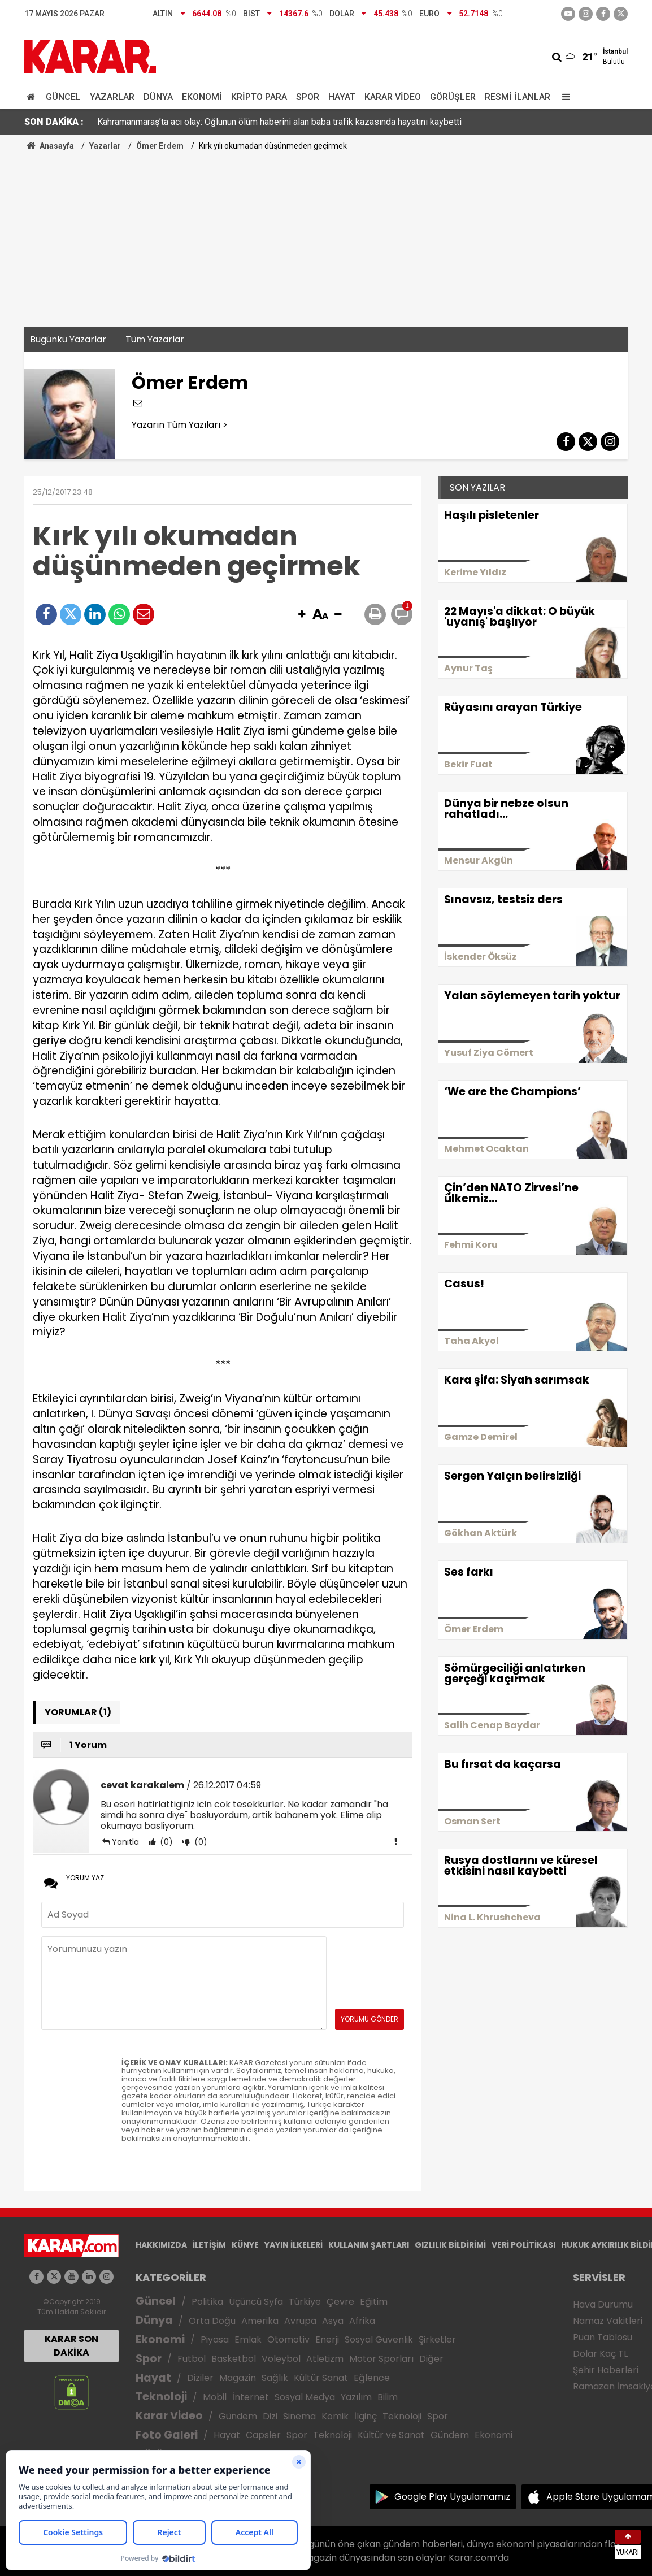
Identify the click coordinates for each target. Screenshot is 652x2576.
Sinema (299, 2416)
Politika (207, 2301)
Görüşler (453, 97)
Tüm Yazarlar (154, 339)
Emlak (248, 2339)
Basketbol (233, 2358)
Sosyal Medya (305, 2397)
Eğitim (374, 2301)
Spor (307, 97)
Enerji (327, 2339)
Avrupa (300, 2320)
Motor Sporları (381, 2358)
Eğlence (372, 2377)
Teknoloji (161, 2396)
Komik (335, 2416)
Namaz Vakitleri (607, 2320)
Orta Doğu (212, 2320)
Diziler (200, 2377)
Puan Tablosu (602, 2337)
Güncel (63, 97)
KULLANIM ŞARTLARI (368, 2244)
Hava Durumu (603, 2304)
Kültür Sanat (321, 2377)
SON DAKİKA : (54, 121)
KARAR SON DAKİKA (71, 2345)
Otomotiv (288, 2339)
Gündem (238, 2416)
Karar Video (392, 97)
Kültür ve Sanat (391, 2434)
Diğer (431, 2358)
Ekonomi (202, 97)
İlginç (365, 2416)
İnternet (250, 2397)
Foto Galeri (167, 2435)
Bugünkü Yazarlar (68, 339)
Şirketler (437, 2339)
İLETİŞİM (209, 2244)
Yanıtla (125, 1842)
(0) (165, 1842)
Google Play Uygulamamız (452, 2496)
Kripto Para (259, 97)
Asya (333, 2320)
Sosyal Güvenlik (379, 2339)
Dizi (270, 2416)
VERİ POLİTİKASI (523, 2244)
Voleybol (281, 2358)
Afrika (362, 2320)
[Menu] (563, 97)
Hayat (341, 97)
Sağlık (275, 2377)
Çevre (340, 2301)
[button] (301, 615)
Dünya (158, 97)
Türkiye (305, 2301)
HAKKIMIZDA (161, 2244)
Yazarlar (112, 97)
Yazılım (356, 2397)
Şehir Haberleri (605, 2369)
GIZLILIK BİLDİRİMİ (450, 2244)
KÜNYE (245, 2244)
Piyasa (215, 2339)
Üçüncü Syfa (256, 2301)
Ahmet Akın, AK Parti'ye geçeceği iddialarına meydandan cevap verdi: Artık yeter (254, 121)
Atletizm (325, 2358)
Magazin (237, 2377)
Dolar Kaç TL (600, 2353)
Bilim (387, 2397)
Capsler (263, 2434)
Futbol (191, 2358)
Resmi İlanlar (517, 97)
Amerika (260, 2320)
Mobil (215, 2397)
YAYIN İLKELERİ (293, 2244)
